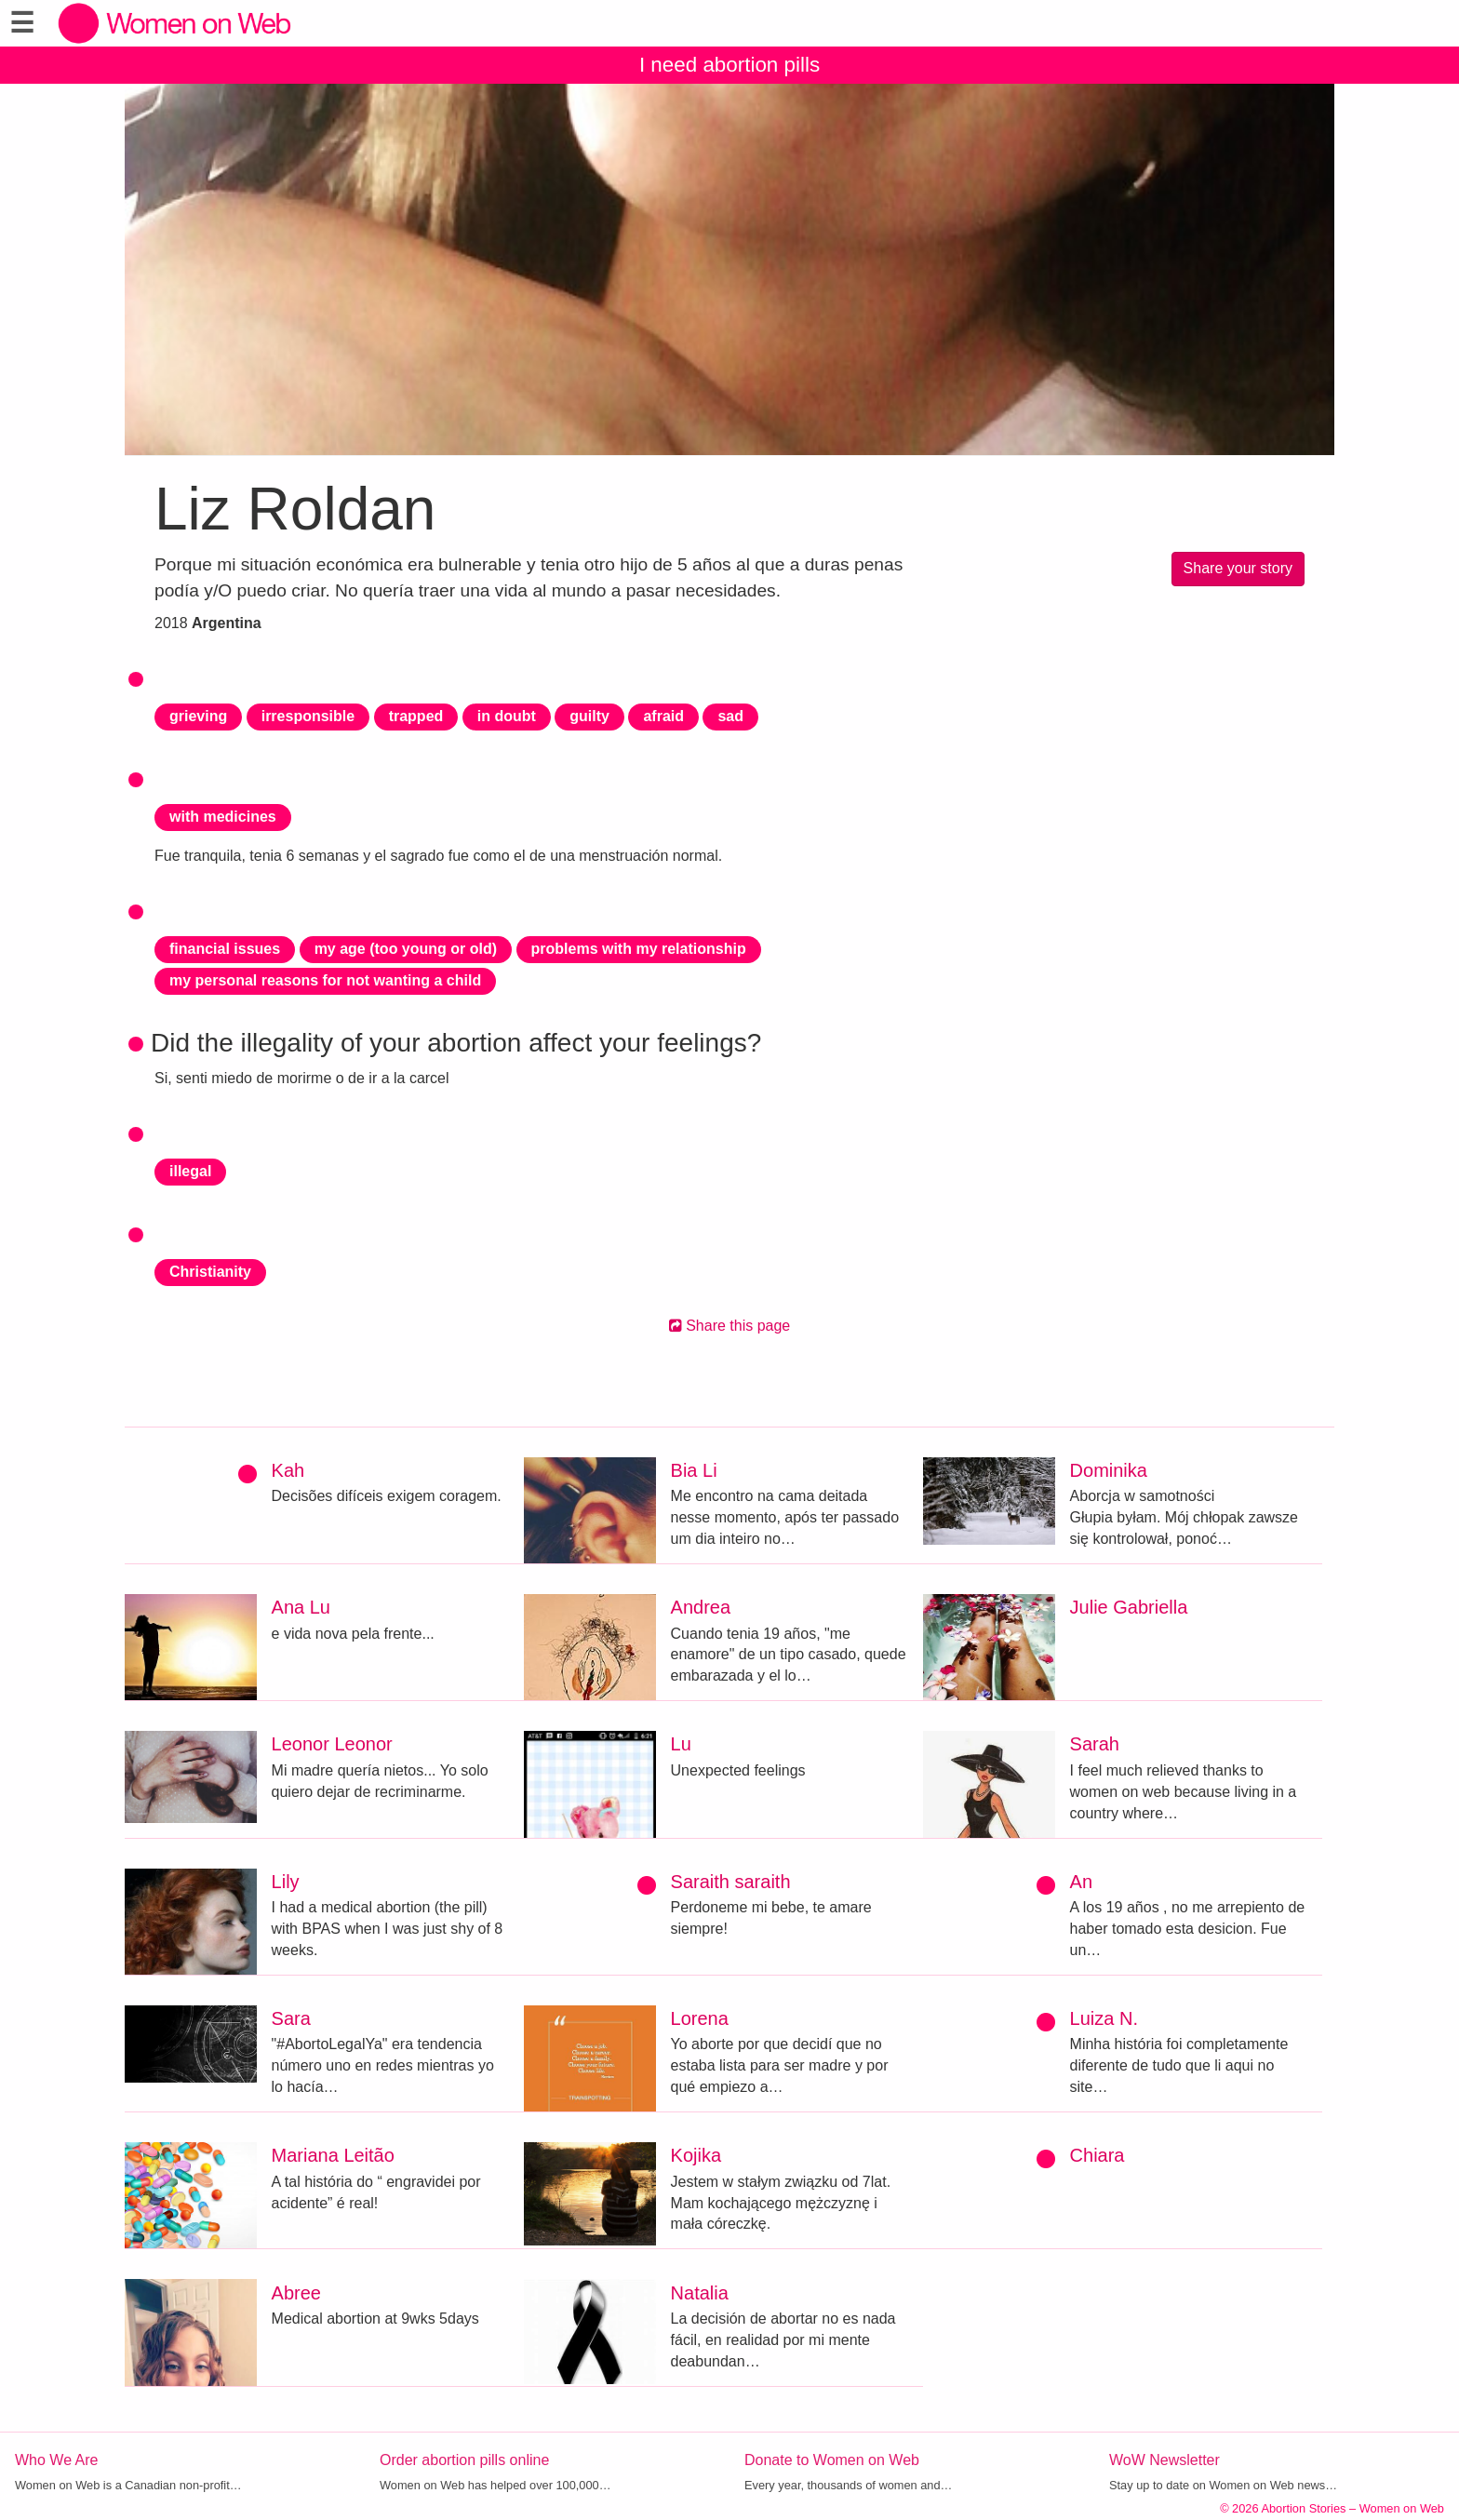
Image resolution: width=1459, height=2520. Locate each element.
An (1081, 1881)
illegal (190, 1171)
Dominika (1108, 1470)
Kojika (696, 2155)
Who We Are (57, 2460)
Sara (291, 2018)
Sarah (1094, 1744)
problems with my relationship (638, 949)
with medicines (222, 816)
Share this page (730, 1326)
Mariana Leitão (333, 2155)
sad (730, 716)
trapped (416, 716)
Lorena (700, 2018)
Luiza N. (1104, 2018)
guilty (589, 716)
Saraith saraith (731, 1881)
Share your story (1238, 568)
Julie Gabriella (1129, 1607)
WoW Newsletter (1164, 2460)
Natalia (700, 2293)
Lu (681, 1744)
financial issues (224, 949)
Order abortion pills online (464, 2460)
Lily (286, 1881)
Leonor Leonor (332, 1744)
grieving (198, 716)
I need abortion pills (729, 64)
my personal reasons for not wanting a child (325, 980)
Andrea (701, 1607)
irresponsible (308, 716)
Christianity (210, 1272)
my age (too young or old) (406, 949)
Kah (288, 1470)
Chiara (1097, 2155)
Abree (296, 2293)
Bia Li (694, 1470)
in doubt (506, 716)
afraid (663, 716)
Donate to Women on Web (831, 2460)
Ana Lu (301, 1607)
